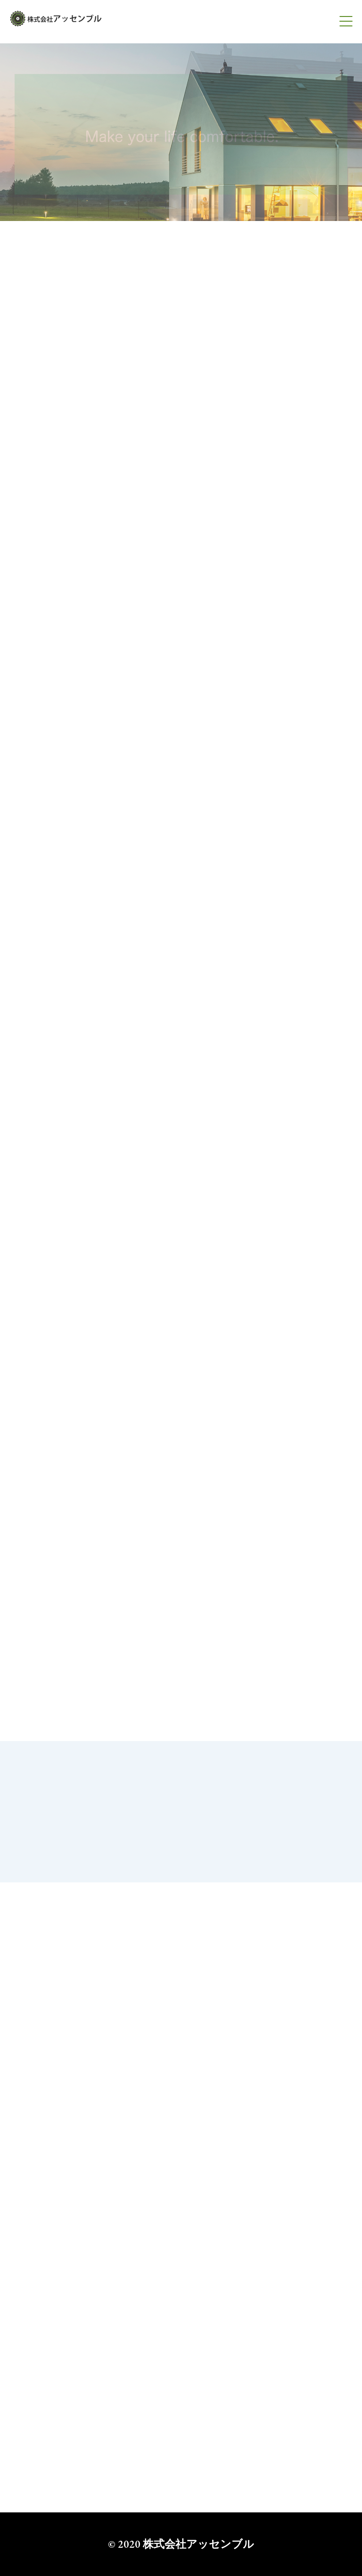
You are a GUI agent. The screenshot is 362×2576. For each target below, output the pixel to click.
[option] (181, 132)
